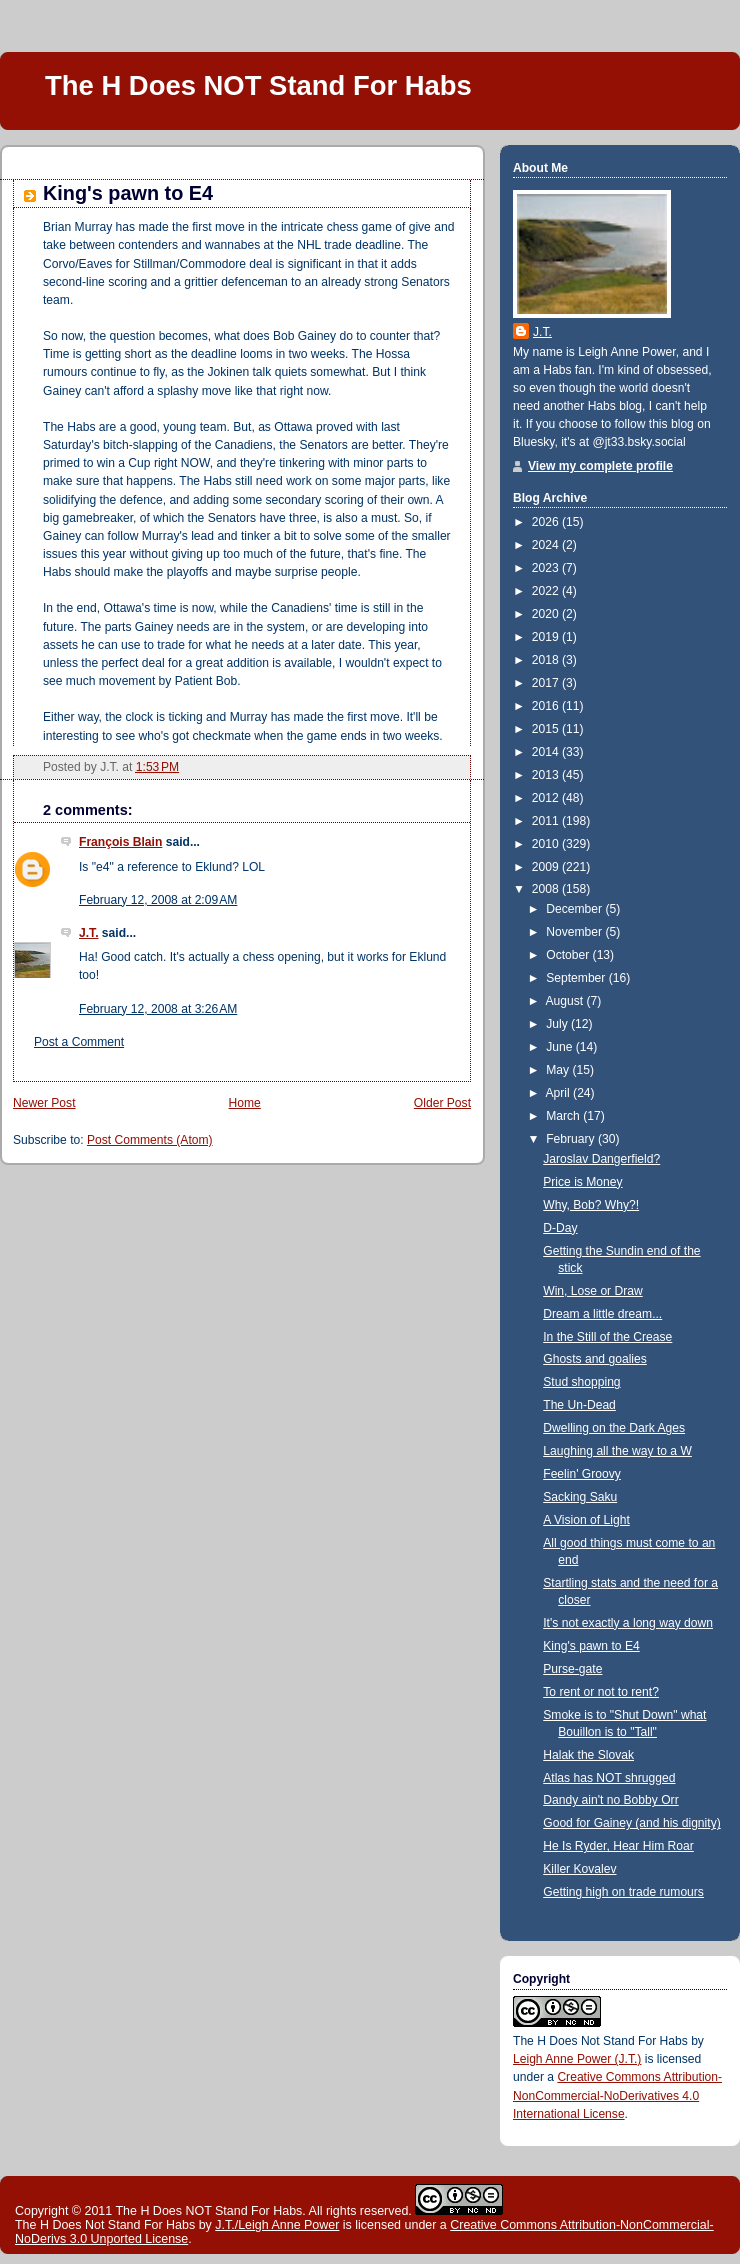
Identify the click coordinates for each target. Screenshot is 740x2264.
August (566, 1001)
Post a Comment (79, 1042)
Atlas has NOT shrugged (609, 1778)
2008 (547, 889)
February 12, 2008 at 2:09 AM (158, 900)
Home (245, 1103)
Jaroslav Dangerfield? (601, 1159)
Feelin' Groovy (582, 1474)
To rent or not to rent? (601, 1692)
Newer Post (44, 1103)
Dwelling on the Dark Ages (614, 1428)
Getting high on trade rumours (623, 1892)
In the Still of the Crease (607, 1337)
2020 (547, 614)
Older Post (442, 1103)
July (558, 1024)
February (572, 1139)
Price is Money (582, 1182)
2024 (547, 545)
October (569, 955)
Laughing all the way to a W (617, 1451)
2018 (547, 660)
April (560, 1093)
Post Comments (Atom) (150, 1140)
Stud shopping (581, 1382)
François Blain (120, 842)
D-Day (560, 1228)
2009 (547, 867)
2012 (547, 798)
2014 (547, 752)
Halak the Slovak (588, 1755)
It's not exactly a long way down (628, 1623)
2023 (547, 568)
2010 (547, 844)
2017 (547, 683)
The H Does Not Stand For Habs (600, 2041)
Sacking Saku (580, 1497)
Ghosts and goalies (595, 1359)
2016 (547, 706)
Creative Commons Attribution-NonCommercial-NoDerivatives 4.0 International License (617, 2095)
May (559, 1070)
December (575, 909)
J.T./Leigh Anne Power (277, 2225)
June (561, 1047)
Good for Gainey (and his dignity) (631, 1823)
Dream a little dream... (602, 1314)
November (575, 932)
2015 (547, 729)
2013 (547, 775)
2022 (547, 591)
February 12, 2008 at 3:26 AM (158, 1009)
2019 (547, 637)
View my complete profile (600, 466)
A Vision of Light (586, 1520)
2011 (547, 821)
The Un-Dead (579, 1405)
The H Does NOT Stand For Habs (258, 85)
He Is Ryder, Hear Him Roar (618, 1846)
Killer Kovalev (579, 1869)
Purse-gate (572, 1669)
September (577, 978)
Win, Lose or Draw (592, 1291)
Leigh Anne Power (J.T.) (577, 2059)
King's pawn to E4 (128, 193)
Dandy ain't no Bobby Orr (610, 1800)
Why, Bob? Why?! (591, 1205)
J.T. (89, 933)
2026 (547, 522)
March (564, 1116)
